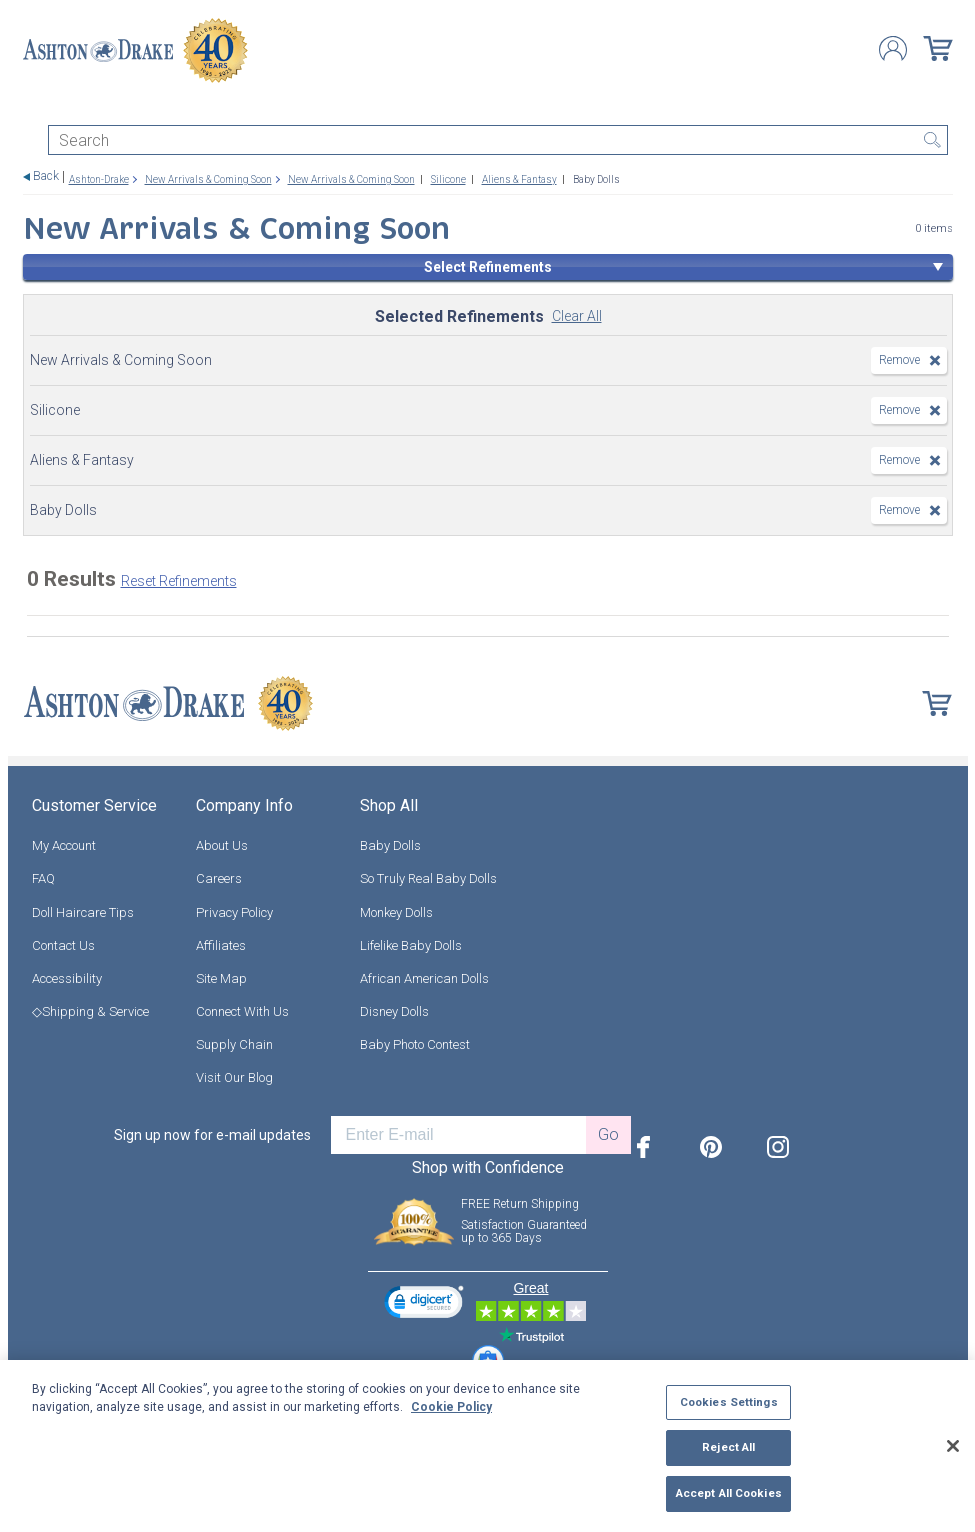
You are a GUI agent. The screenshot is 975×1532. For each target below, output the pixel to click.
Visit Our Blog (234, 1077)
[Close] (953, 1446)
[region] (487, 1446)
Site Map (221, 978)
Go (608, 1134)
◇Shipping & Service (90, 1011)
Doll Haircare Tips (83, 912)
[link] (424, 1304)
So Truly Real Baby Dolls (428, 878)
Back (46, 176)
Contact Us (63, 945)
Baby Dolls (390, 845)
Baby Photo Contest (415, 1044)
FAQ (43, 878)
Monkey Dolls (396, 912)
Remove (899, 360)
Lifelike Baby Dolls (411, 945)
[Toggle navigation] (32, 107)
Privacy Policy (234, 912)
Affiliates (221, 945)
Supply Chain (234, 1044)
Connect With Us (242, 1011)
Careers (219, 878)
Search (933, 140)
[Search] (498, 140)
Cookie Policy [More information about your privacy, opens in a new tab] (451, 1407)
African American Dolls (424, 978)
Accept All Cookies (729, 1493)
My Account (64, 845)
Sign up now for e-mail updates (212, 1135)
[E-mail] (458, 1135)
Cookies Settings (729, 1402)
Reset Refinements (179, 581)
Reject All (728, 1447)
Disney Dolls (394, 1011)
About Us (222, 845)
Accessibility (67, 978)
